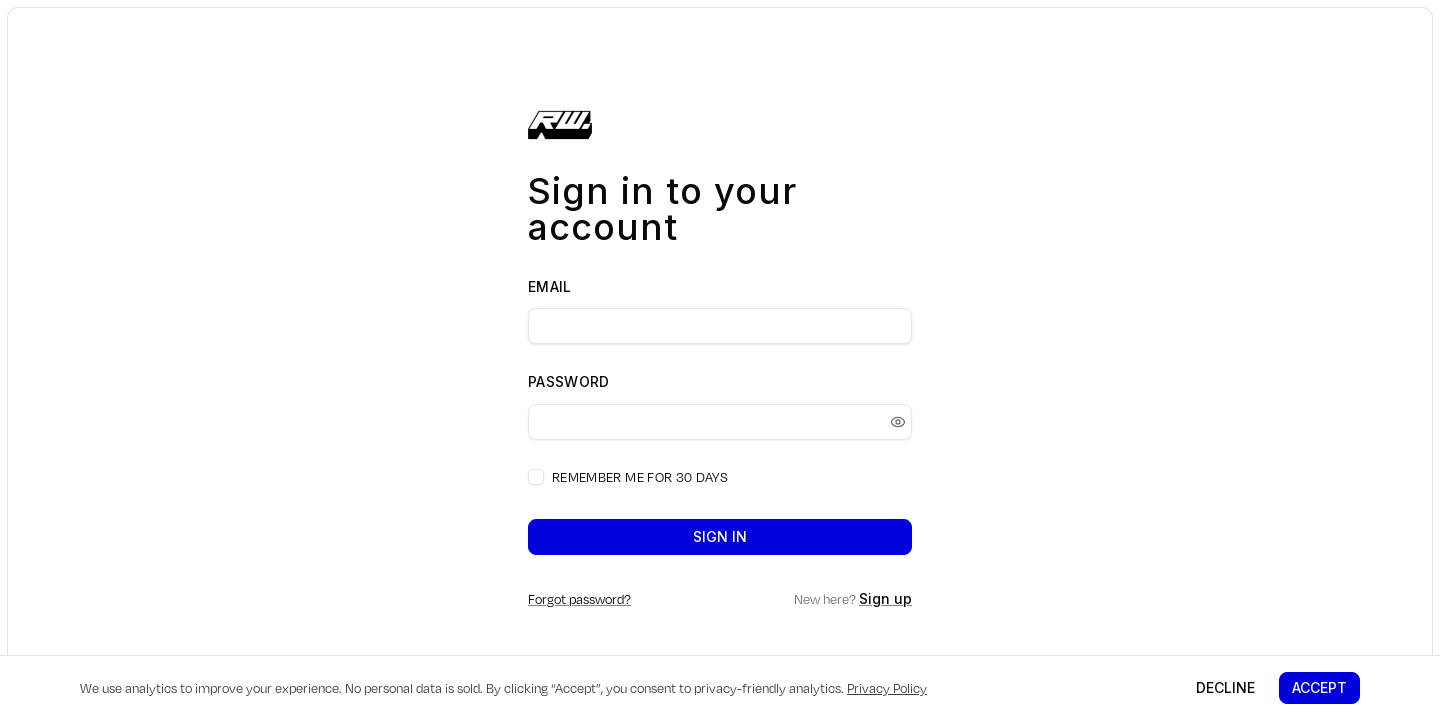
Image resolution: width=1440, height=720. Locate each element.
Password (569, 381)
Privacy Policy (887, 688)
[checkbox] (536, 477)
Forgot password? (579, 599)
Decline (1225, 687)
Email (550, 286)
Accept (1319, 687)
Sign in (720, 536)
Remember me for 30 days (640, 477)
